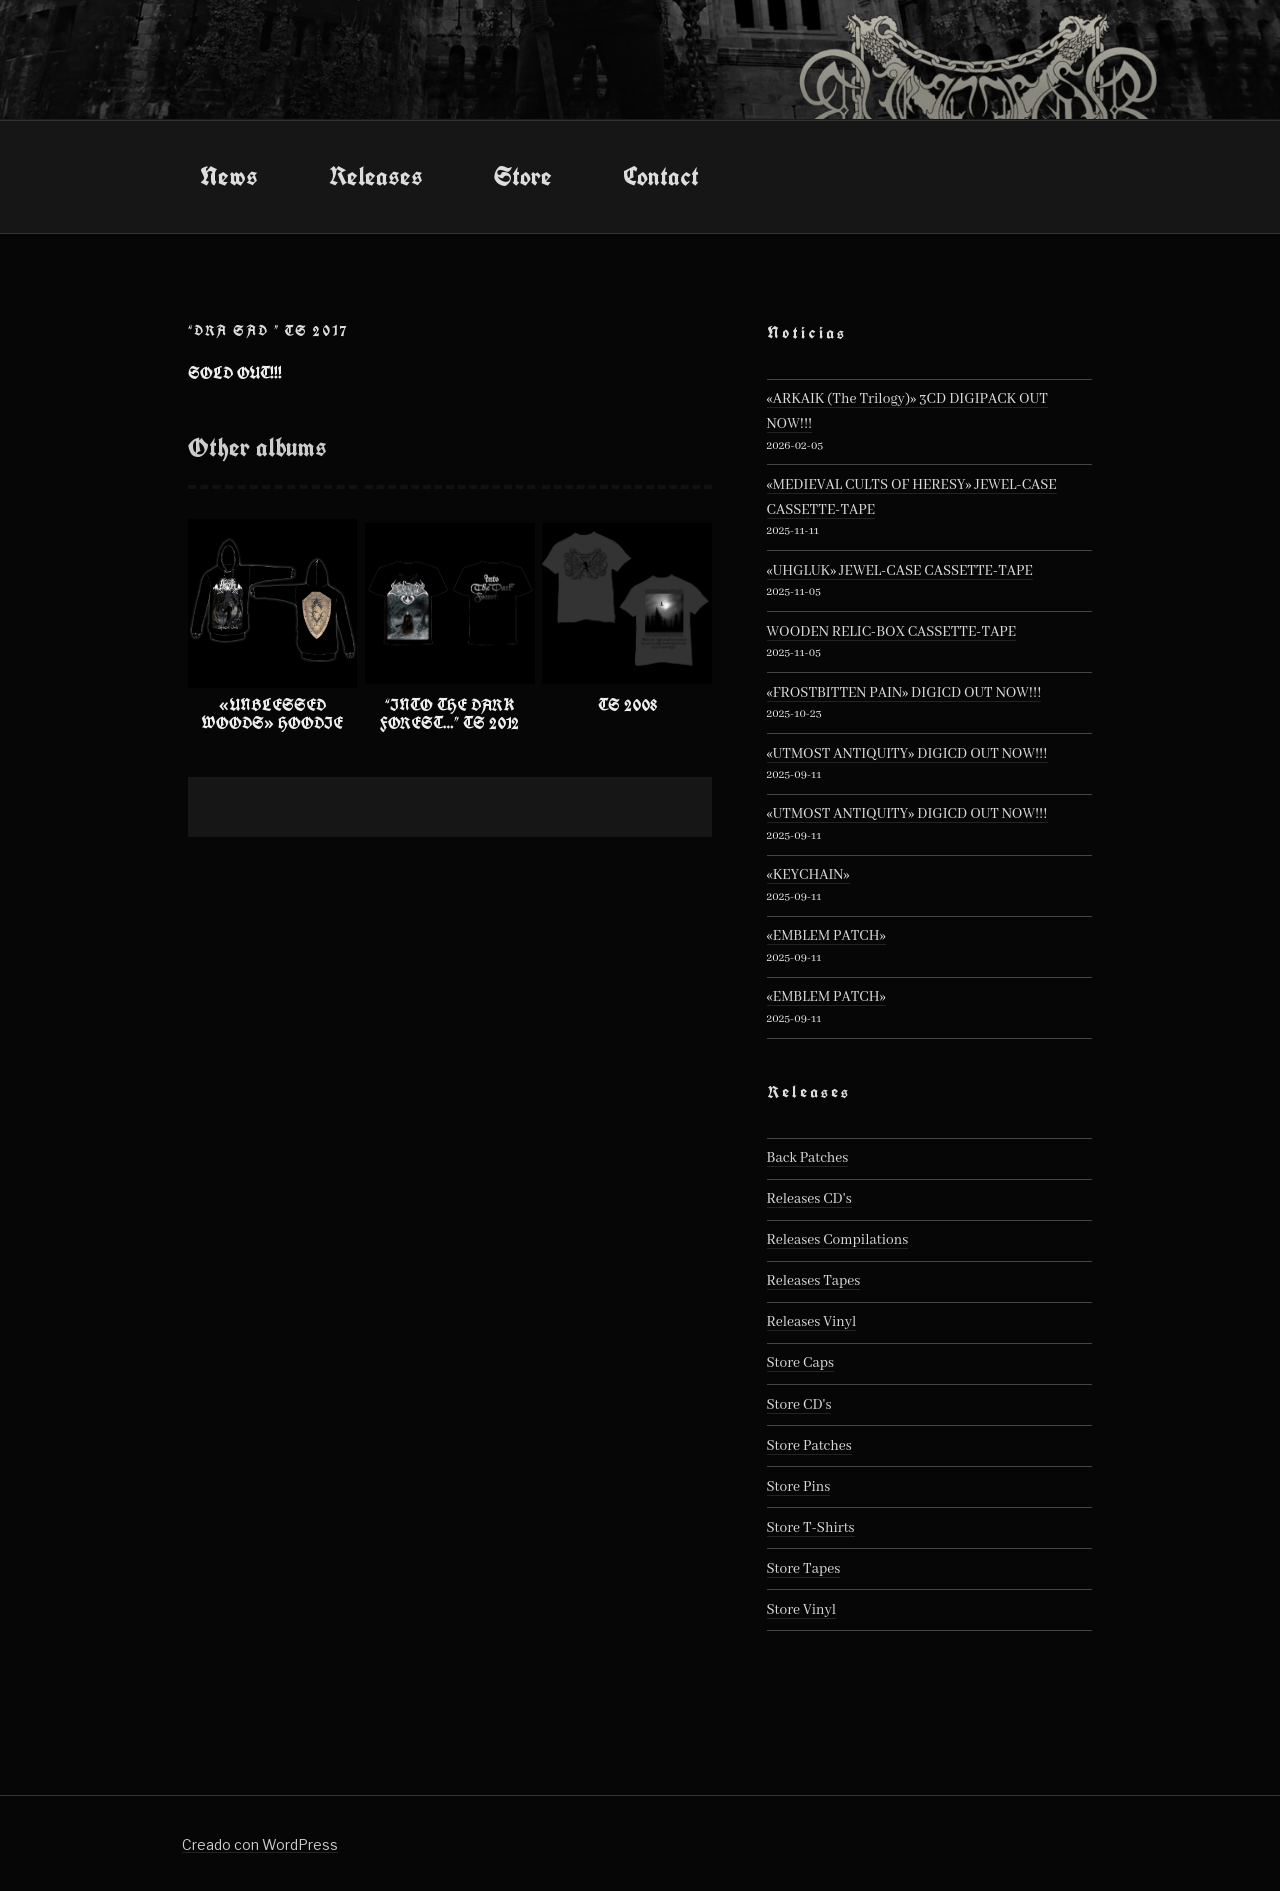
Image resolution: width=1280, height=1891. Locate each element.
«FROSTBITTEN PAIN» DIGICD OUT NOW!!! (904, 693)
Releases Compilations (838, 1240)
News (229, 176)
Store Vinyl (802, 1610)
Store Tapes (804, 1569)
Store (523, 176)
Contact (661, 176)
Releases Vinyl (812, 1322)
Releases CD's (809, 1199)
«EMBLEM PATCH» (826, 936)
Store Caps (800, 1363)
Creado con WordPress (260, 1844)
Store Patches (809, 1446)
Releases (376, 176)
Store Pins (799, 1487)
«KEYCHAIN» (808, 875)
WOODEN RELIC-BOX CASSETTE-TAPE (892, 632)
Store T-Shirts (811, 1528)
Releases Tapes (814, 1281)
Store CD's (799, 1405)
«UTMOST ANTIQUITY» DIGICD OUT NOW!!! (907, 754)
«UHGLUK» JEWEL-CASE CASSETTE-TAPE (900, 571)
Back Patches (808, 1158)
